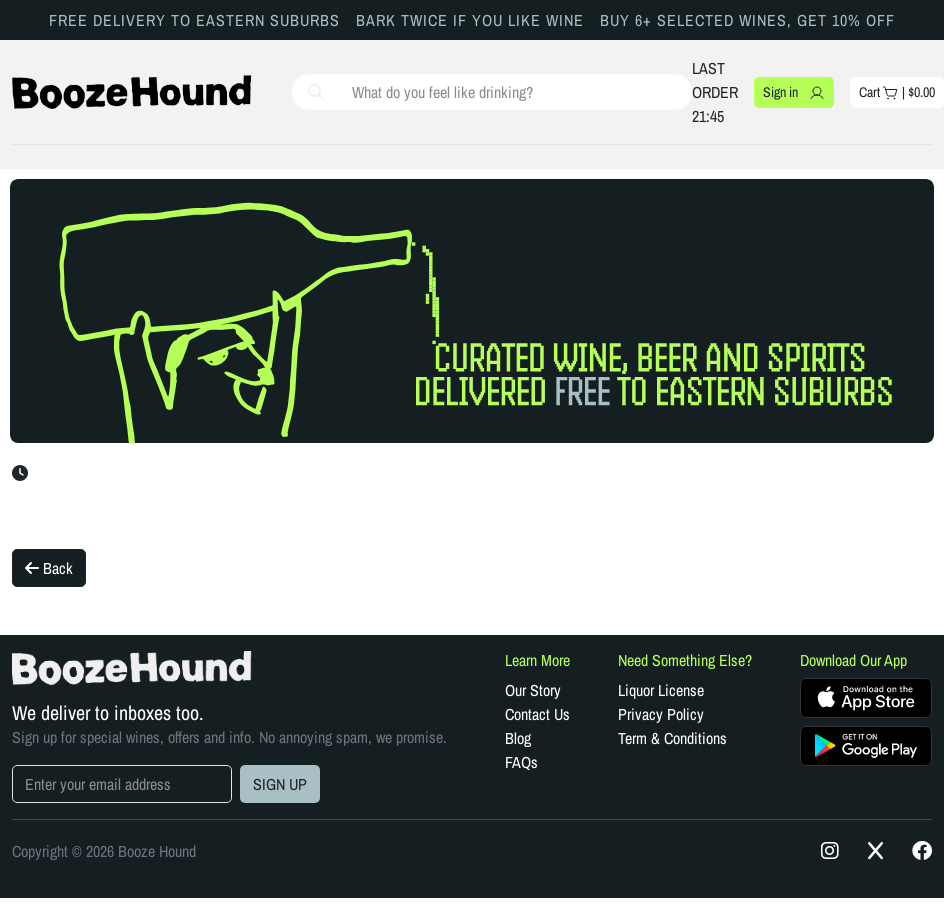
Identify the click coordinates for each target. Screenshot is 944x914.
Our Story (533, 690)
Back (49, 568)
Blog (518, 738)
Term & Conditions (672, 738)
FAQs (521, 762)
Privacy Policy (661, 714)
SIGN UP (280, 784)
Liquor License (661, 690)
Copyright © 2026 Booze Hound (104, 851)
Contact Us (537, 714)
